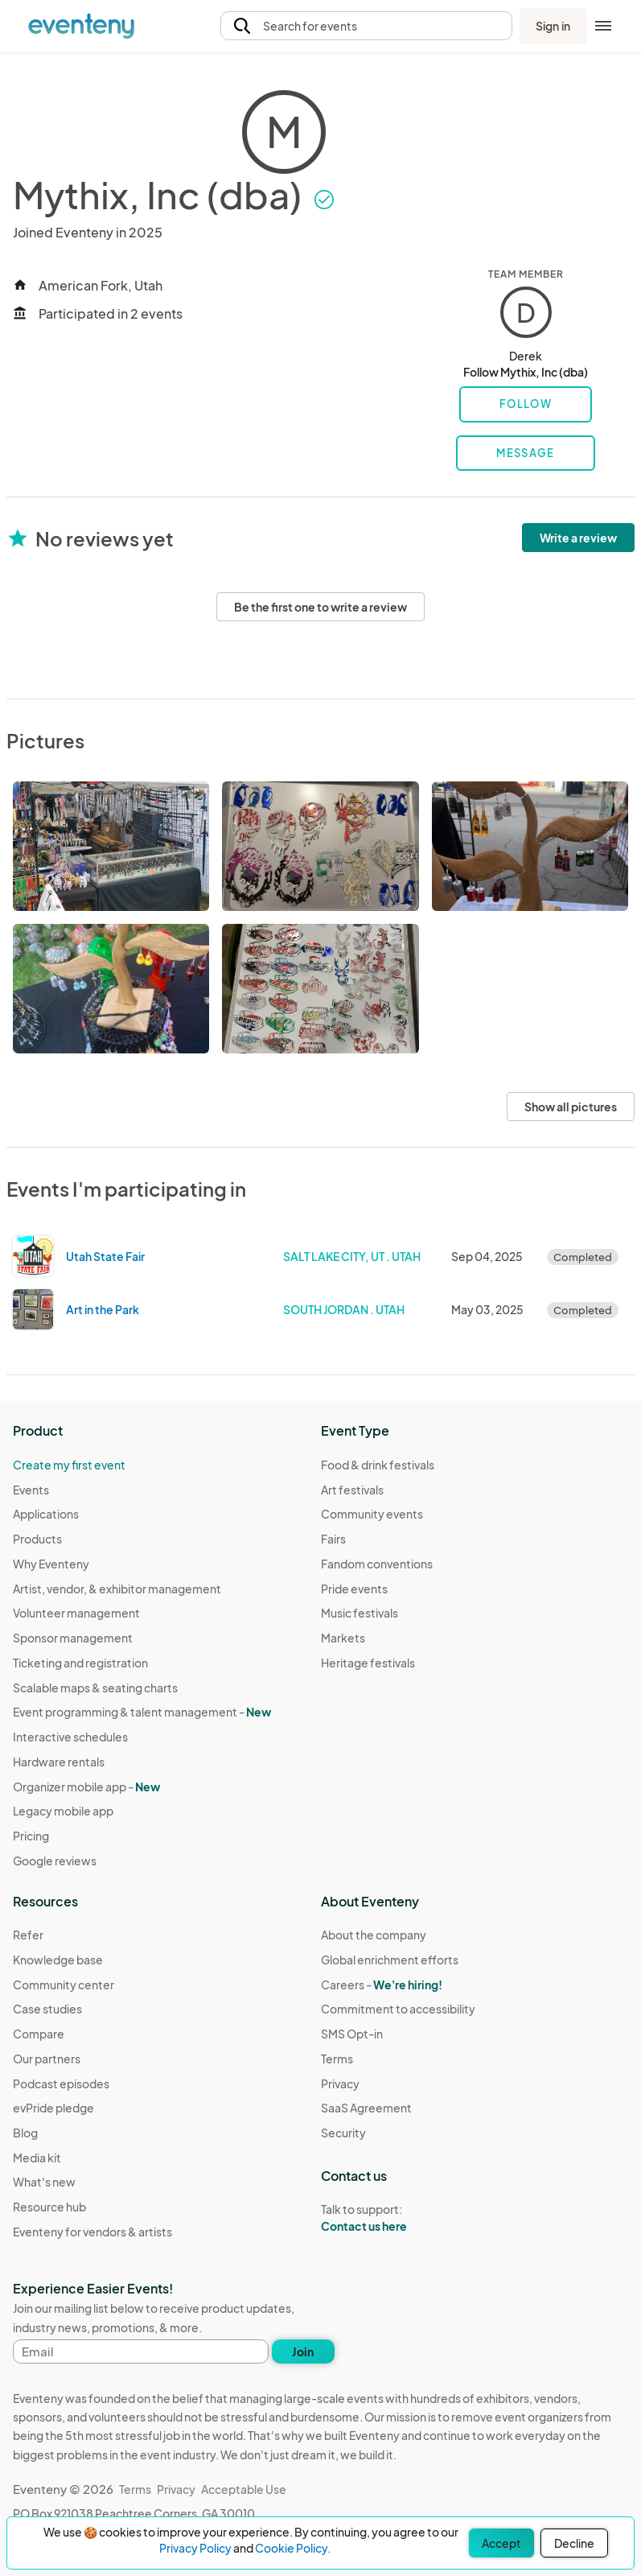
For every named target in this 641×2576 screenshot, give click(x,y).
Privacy (340, 2083)
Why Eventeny (51, 1563)
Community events (372, 1513)
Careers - (381, 1984)
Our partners (46, 2058)
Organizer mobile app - (86, 1786)
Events (31, 1489)
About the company (373, 1934)
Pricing (31, 1835)
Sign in (553, 26)
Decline (574, 2543)
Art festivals (352, 1489)
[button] (366, 26)
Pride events (354, 1588)
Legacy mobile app (63, 1810)
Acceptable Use (243, 2489)
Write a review (578, 537)
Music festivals (359, 1612)
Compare (38, 2033)
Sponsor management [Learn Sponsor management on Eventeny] (73, 1637)
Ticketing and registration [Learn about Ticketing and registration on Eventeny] (80, 1662)
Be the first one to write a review (320, 607)
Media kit (37, 2157)
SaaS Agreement (366, 2107)
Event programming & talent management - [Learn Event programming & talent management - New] (142, 1711)
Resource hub (49, 2206)
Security (343, 2132)
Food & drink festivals (377, 1464)
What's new (44, 2181)
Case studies (47, 2008)
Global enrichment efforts (389, 1959)
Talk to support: (398, 2218)
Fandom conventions (377, 1563)
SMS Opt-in (352, 2033)
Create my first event (69, 1464)
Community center (63, 1984)
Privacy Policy (195, 2548)
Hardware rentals (59, 1761)
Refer (28, 1934)
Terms (337, 2058)
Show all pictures (570, 1106)
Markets (343, 1637)
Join (303, 2351)
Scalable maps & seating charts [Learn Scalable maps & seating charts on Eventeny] (95, 1687)
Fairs (333, 1538)
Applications (46, 1513)
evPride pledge (53, 2107)
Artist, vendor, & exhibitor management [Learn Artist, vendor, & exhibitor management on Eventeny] (117, 1588)
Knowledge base (58, 1959)
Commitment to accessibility (398, 2008)
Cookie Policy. (293, 2548)
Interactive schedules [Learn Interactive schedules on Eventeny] (70, 1736)
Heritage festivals (368, 1662)
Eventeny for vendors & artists (92, 2231)
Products (37, 1538)
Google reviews (55, 1860)
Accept (501, 2543)
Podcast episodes (61, 2083)
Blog (25, 2132)
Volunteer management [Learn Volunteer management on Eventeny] (76, 1612)
